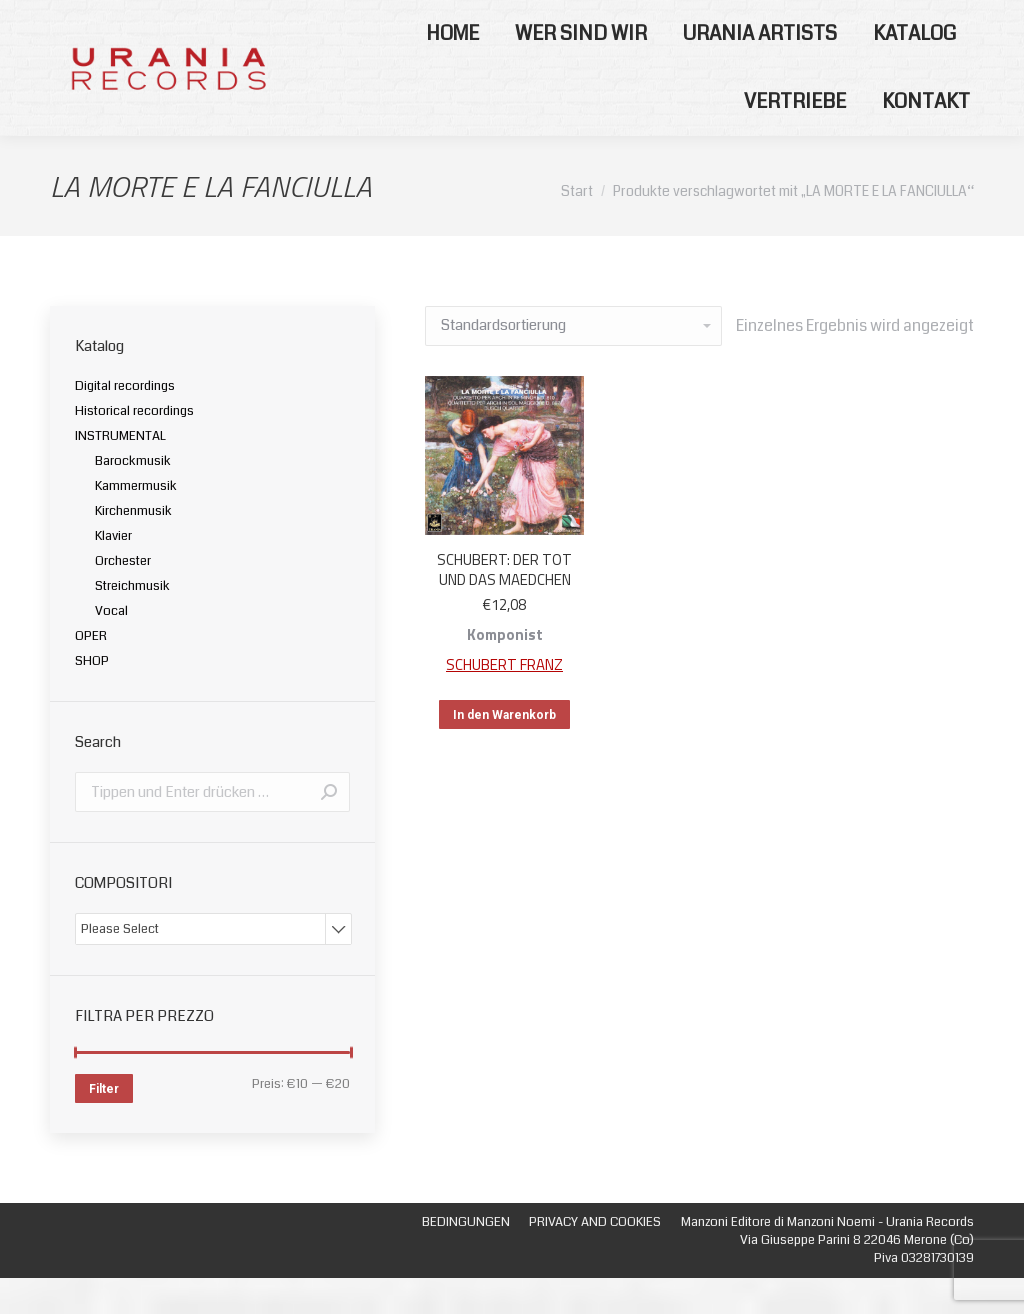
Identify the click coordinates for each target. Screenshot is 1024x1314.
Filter (104, 1125)
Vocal (111, 647)
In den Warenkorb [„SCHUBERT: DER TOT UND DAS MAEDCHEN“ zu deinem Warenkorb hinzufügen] (504, 751)
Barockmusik (133, 497)
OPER (91, 672)
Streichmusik (132, 622)
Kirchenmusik (133, 547)
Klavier (113, 572)
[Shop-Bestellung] (573, 362)
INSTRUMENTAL (120, 472)
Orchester (123, 597)
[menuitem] (452, 70)
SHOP (92, 697)
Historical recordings (134, 447)
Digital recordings (125, 422)
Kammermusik (136, 522)
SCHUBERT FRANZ (504, 700)
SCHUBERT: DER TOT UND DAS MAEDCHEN (504, 605)
